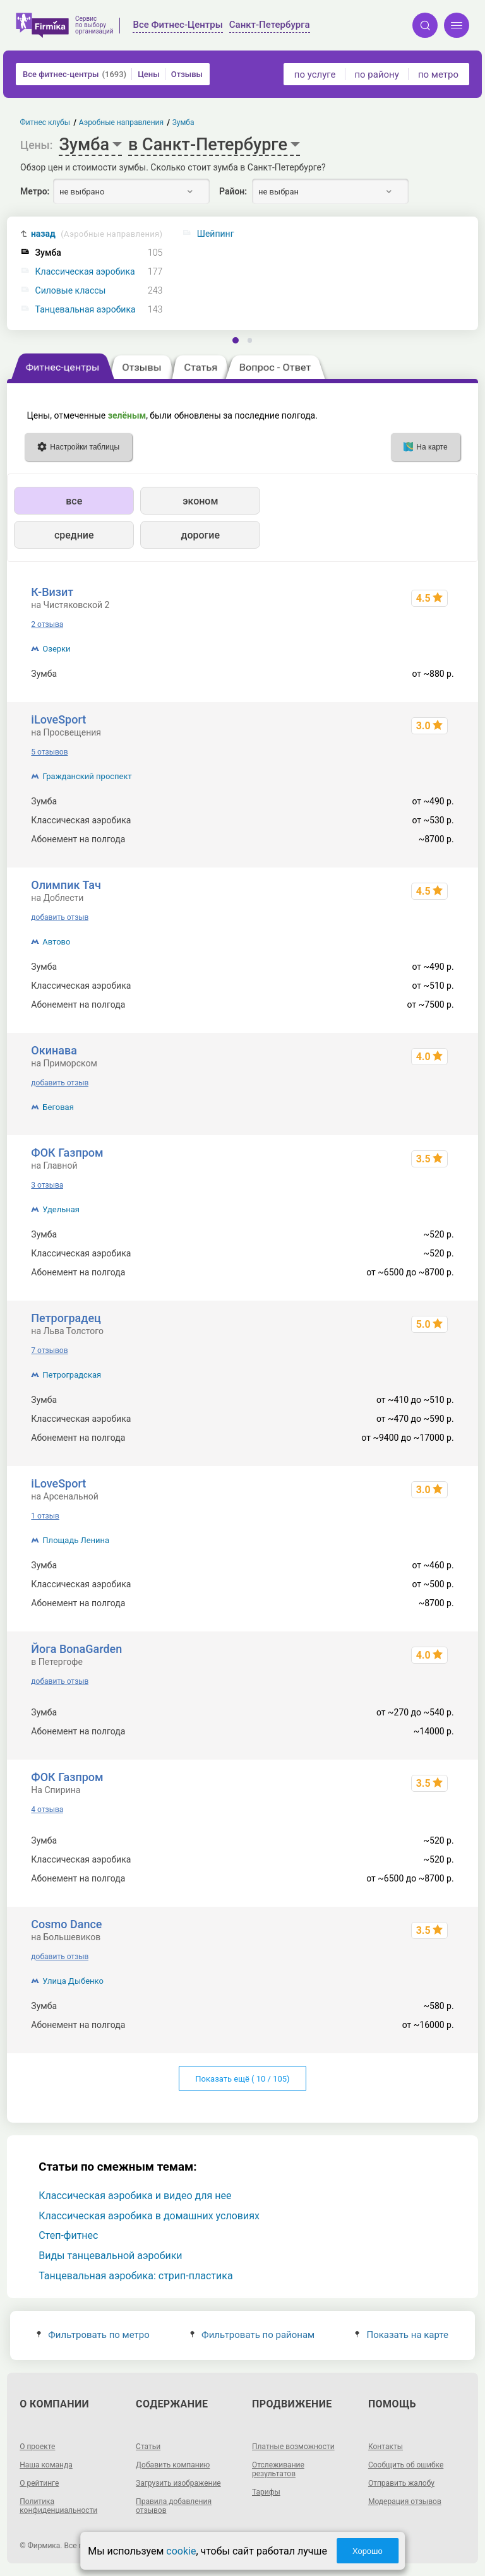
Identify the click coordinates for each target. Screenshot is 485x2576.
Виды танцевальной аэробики (110, 2256)
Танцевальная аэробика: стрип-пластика (135, 2276)
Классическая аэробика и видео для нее (135, 2196)
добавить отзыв (59, 917)
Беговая (57, 1107)
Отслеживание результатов (278, 2469)
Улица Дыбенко (73, 1981)
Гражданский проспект (86, 776)
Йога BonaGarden (76, 1648)
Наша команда (46, 2464)
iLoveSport (58, 719)
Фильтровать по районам (252, 2334)
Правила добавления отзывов (174, 2506)
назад (96, 234)
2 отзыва (47, 624)
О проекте (37, 2446)
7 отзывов (49, 1350)
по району (376, 74)
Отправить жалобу (401, 2483)
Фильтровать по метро (93, 2334)
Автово (56, 941)
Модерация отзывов (404, 2501)
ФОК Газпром (67, 1152)
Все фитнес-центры (74, 74)
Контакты (385, 2446)
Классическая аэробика (85, 272)
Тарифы (266, 2492)
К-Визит (52, 592)
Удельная (61, 1209)
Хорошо (367, 2551)
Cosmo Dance (66, 1924)
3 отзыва (47, 1185)
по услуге (315, 74)
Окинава (54, 1050)
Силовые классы (70, 290)
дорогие (200, 535)
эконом (200, 501)
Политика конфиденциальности (58, 2506)
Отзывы (187, 74)
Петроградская (71, 1375)
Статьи (148, 2446)
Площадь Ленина (75, 1540)
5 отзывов (49, 752)
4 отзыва (47, 1809)
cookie (181, 2551)
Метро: (34, 191)
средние (74, 535)
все (74, 501)
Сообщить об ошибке (405, 2464)
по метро (438, 74)
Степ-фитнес (68, 2235)
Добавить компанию (173, 2464)
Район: (233, 191)
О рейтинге (39, 2483)
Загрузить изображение (178, 2483)
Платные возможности (293, 2446)
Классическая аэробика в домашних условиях (149, 2216)
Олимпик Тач (65, 884)
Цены (149, 74)
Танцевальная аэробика (85, 309)
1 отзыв (45, 1516)
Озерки (56, 648)
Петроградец (66, 1318)
